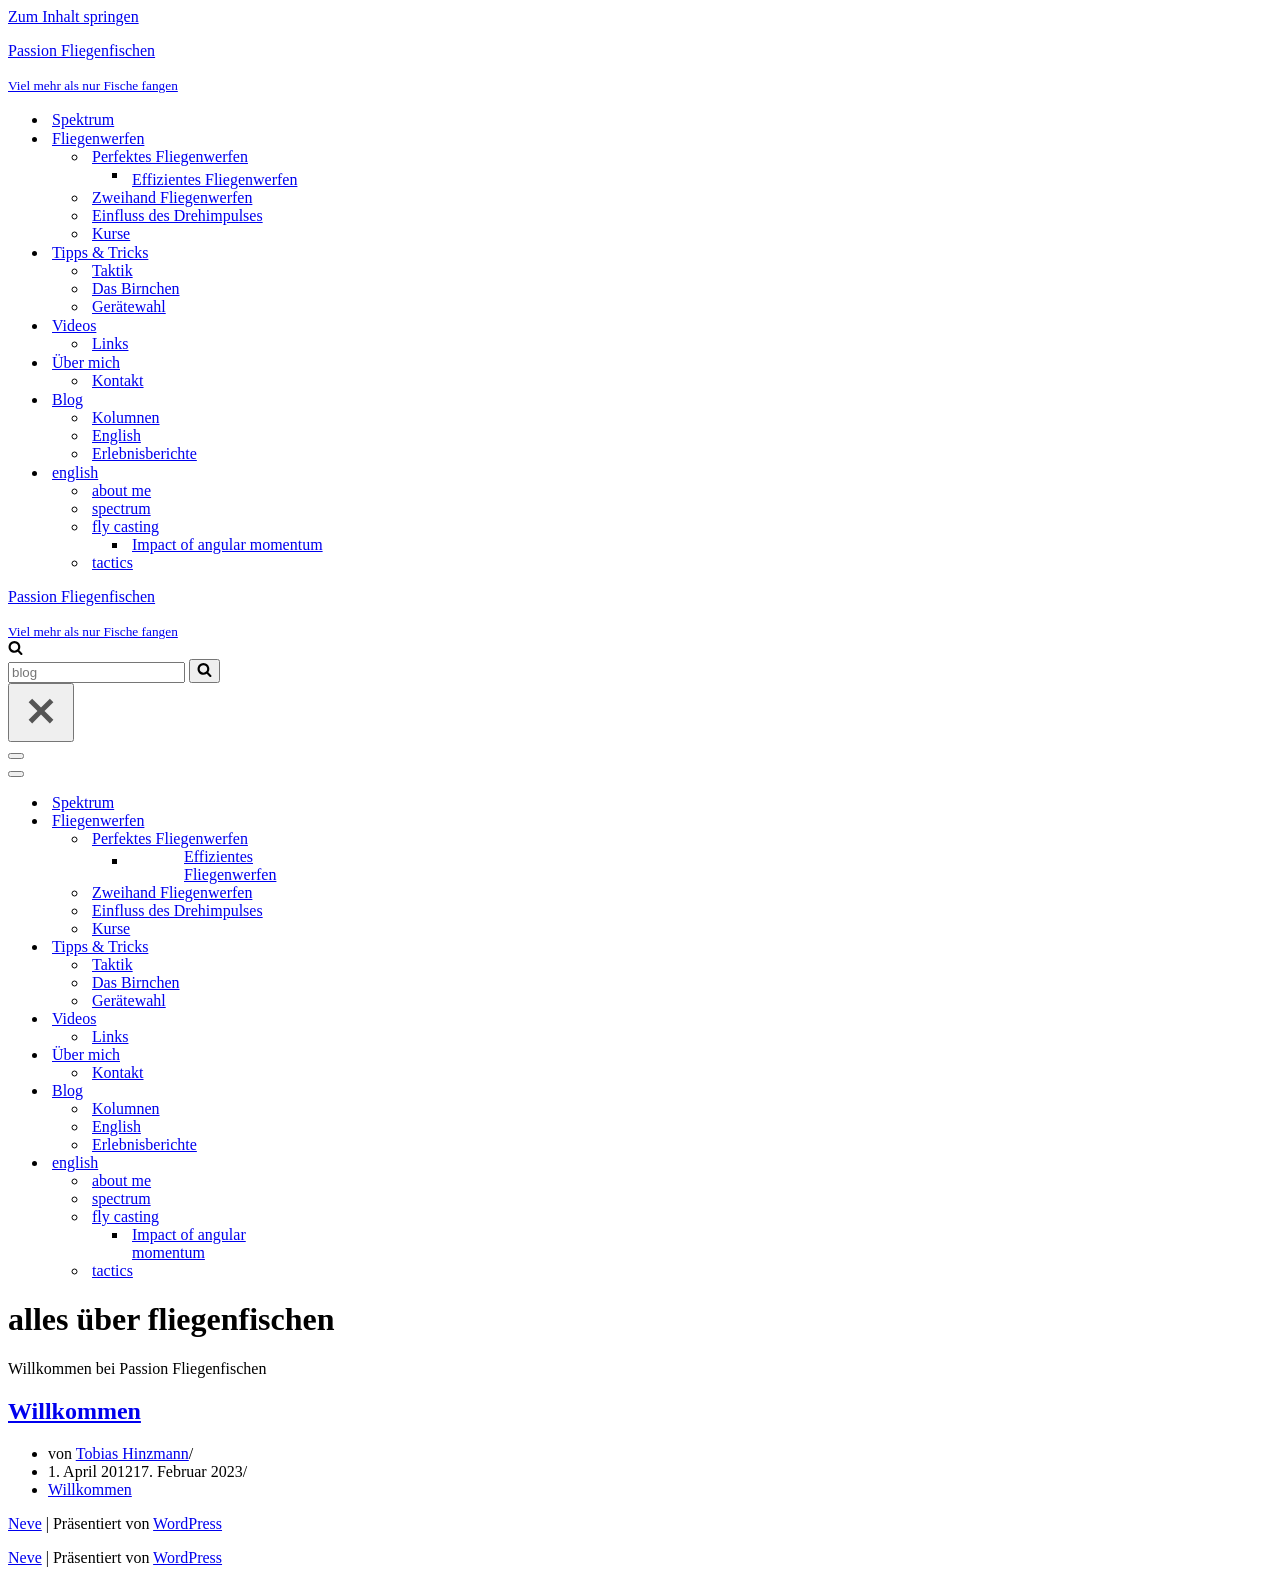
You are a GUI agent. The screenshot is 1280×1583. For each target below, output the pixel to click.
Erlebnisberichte (144, 453)
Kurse (111, 233)
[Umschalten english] (358, 1163)
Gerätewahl (129, 306)
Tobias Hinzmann (132, 1453)
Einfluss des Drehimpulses (177, 215)
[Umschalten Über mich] (358, 1055)
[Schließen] (41, 712)
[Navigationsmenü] (16, 756)
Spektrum (83, 119)
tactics (112, 562)
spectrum (121, 508)
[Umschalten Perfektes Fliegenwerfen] (358, 839)
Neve (25, 1523)
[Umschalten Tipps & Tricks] (358, 947)
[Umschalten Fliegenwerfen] (358, 821)
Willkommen (74, 1411)
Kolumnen (126, 417)
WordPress (187, 1523)
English (116, 435)
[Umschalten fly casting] (358, 1217)
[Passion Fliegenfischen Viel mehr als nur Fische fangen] (640, 68)
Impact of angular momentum (227, 544)
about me (121, 490)
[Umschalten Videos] (358, 1019)
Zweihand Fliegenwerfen (172, 197)
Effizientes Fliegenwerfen (214, 179)
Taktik (112, 270)
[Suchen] (15, 649)
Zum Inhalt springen (73, 16)
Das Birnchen (136, 288)
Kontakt (118, 380)
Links (110, 343)
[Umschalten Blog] (358, 1091)
